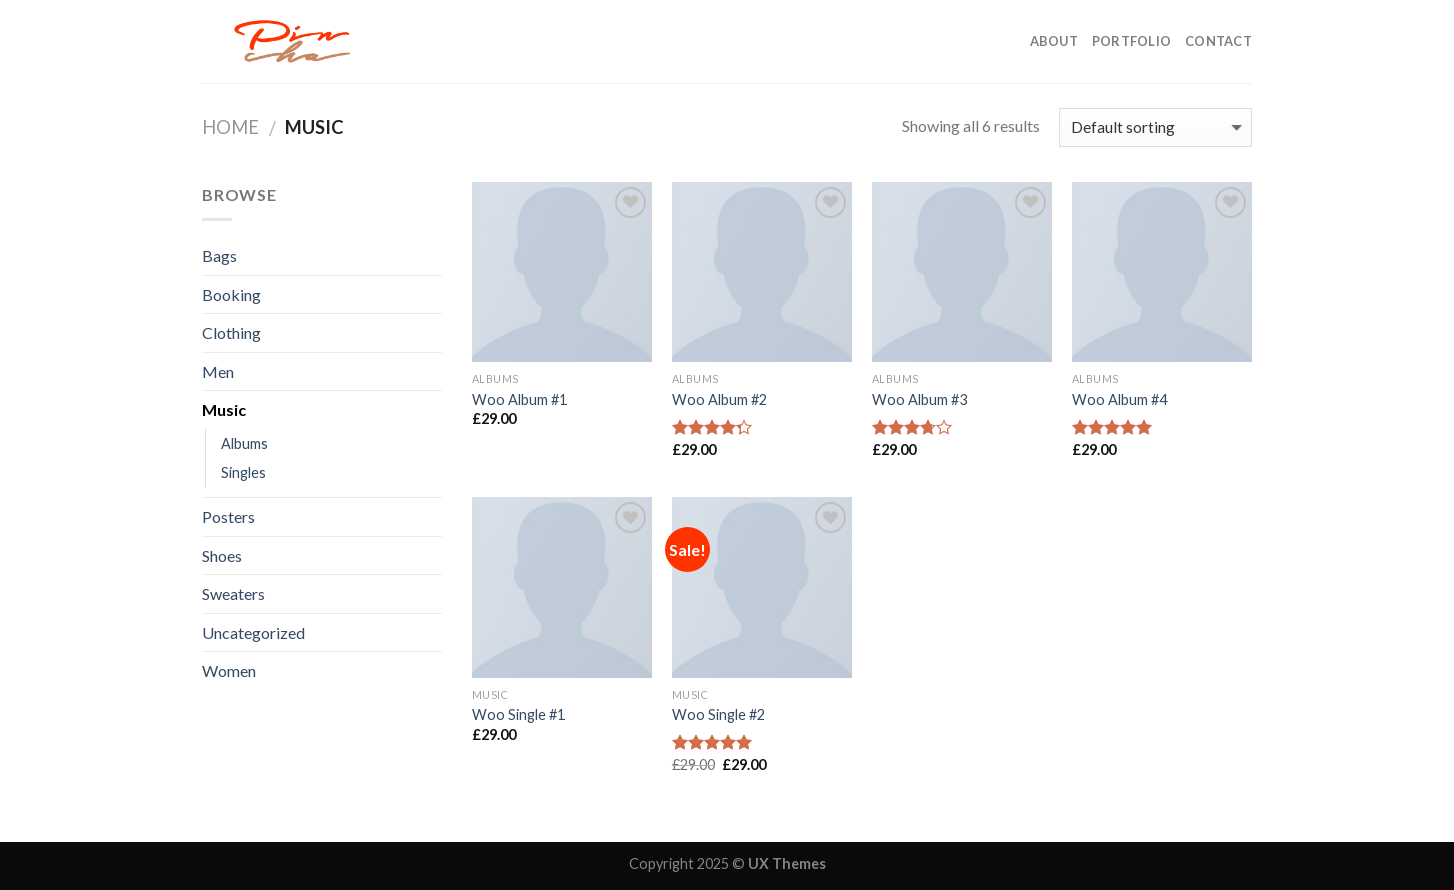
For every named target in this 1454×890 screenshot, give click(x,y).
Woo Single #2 (718, 714)
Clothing (231, 332)
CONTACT (1218, 41)
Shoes (222, 555)
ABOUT (1054, 41)
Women (229, 670)
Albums (244, 443)
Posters (228, 516)
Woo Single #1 (518, 714)
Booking (231, 294)
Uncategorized (253, 632)
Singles (243, 472)
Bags (219, 255)
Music (224, 409)
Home (230, 127)
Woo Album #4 (1119, 399)
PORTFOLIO (1131, 41)
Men (218, 371)
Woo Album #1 (519, 399)
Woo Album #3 (919, 399)
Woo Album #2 (719, 399)
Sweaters (233, 593)
